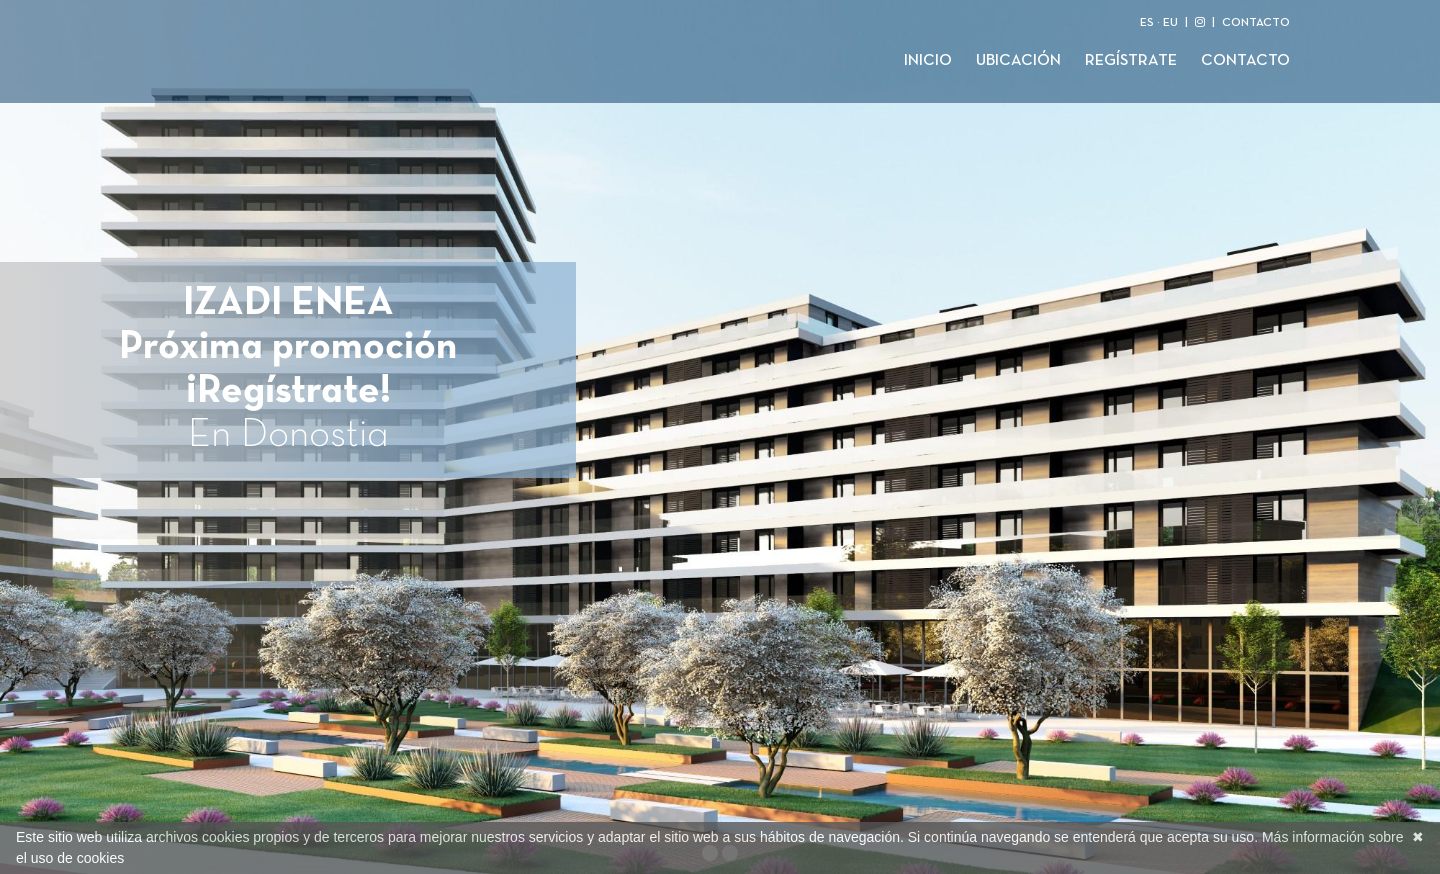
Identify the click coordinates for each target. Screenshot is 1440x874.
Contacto (1245, 61)
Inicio (928, 61)
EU (1170, 23)
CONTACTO (1256, 23)
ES (1147, 23)
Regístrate (1131, 61)
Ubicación (1018, 61)
